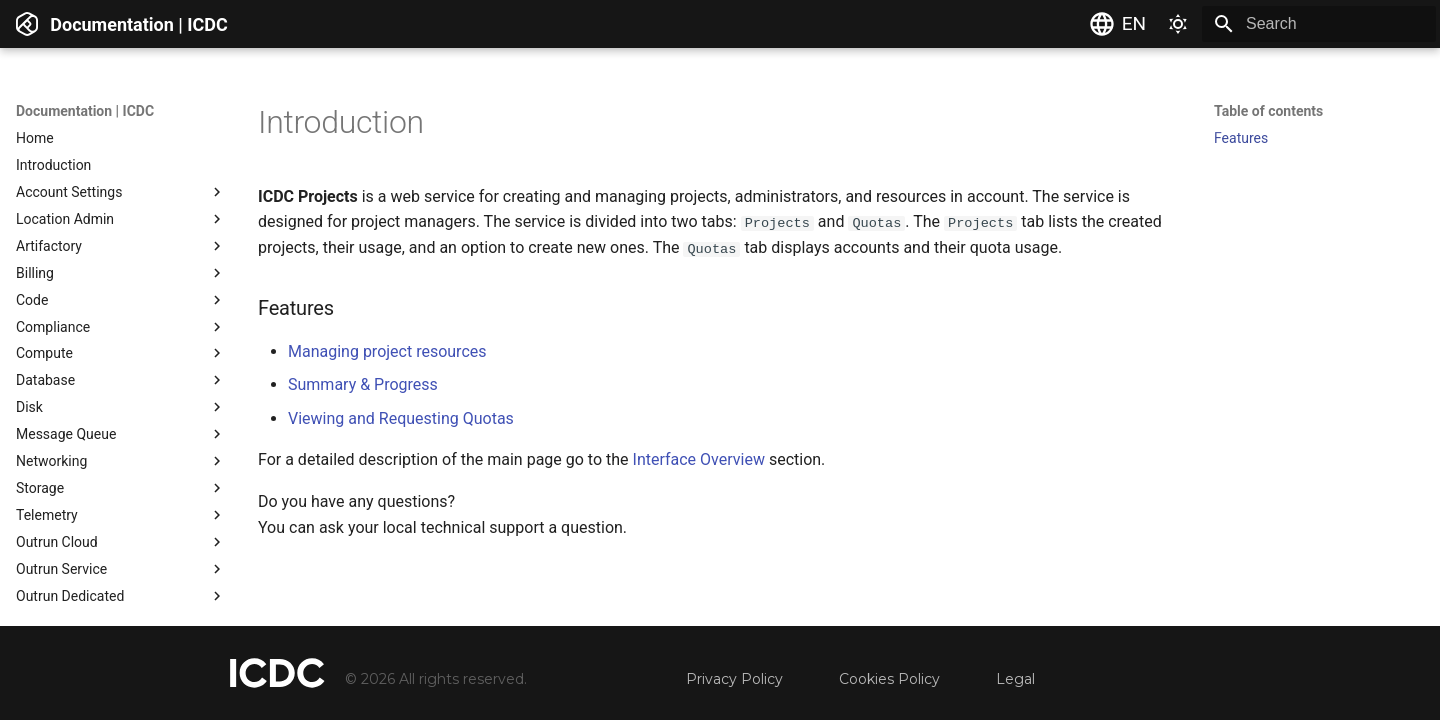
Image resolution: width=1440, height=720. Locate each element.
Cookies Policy (889, 679)
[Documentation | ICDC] (27, 24)
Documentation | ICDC (85, 111)
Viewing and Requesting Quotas (401, 418)
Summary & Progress (363, 384)
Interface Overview (699, 459)
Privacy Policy (734, 679)
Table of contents (1268, 111)
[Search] (1319, 24)
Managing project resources (387, 350)
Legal (1015, 679)
